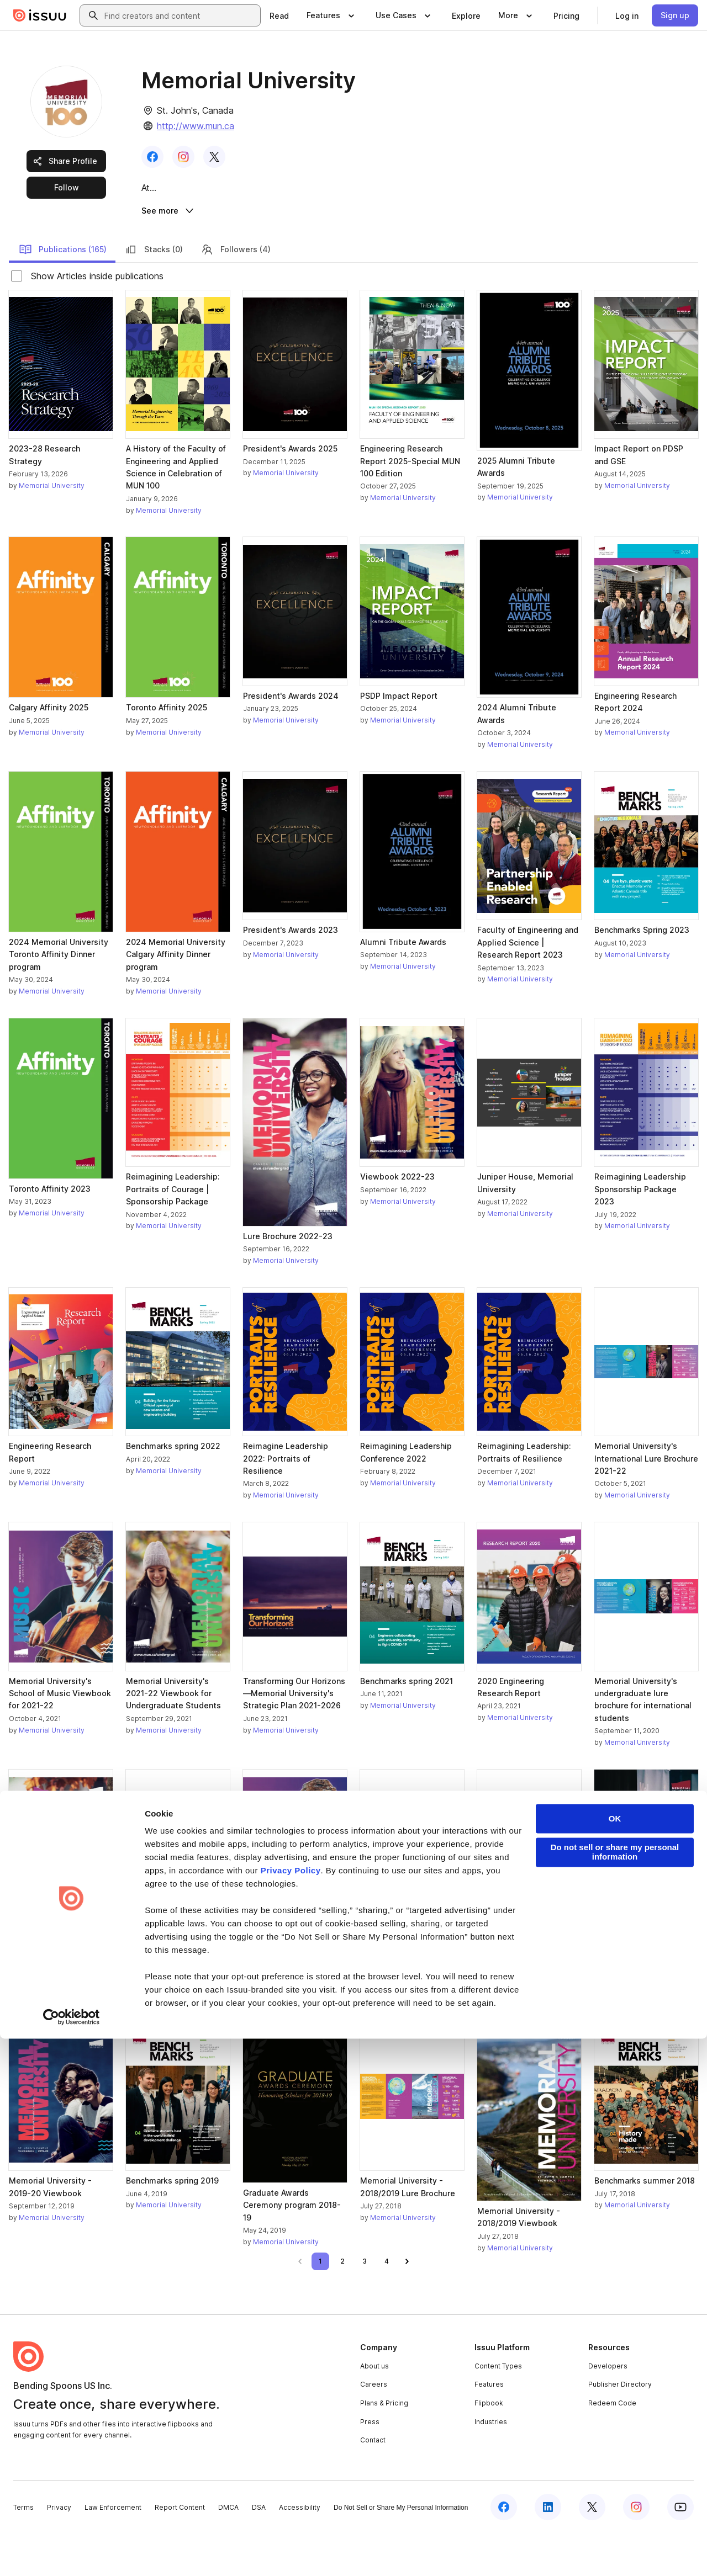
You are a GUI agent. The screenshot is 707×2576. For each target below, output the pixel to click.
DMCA (228, 2550)
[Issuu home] (40, 15)
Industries (490, 2464)
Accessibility (299, 2550)
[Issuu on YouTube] (680, 2549)
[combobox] (180, 15)
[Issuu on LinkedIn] (548, 2549)
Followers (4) (236, 291)
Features (489, 2427)
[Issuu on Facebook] (503, 2549)
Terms (23, 2550)
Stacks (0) (153, 291)
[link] (279, 15)
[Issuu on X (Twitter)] (592, 2549)
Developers (607, 2408)
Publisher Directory (620, 2427)
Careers (373, 2427)
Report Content (180, 2550)
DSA (259, 2550)
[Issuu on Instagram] (636, 2549)
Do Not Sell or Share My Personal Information (401, 2550)
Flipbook (488, 2445)
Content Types (498, 2408)
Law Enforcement (113, 2550)
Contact (373, 2482)
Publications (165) (63, 291)
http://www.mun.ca (195, 125)
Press (369, 2464)
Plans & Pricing (384, 2445)
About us (374, 2408)
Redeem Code (612, 2445)
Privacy (59, 2550)
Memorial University (52, 528)
